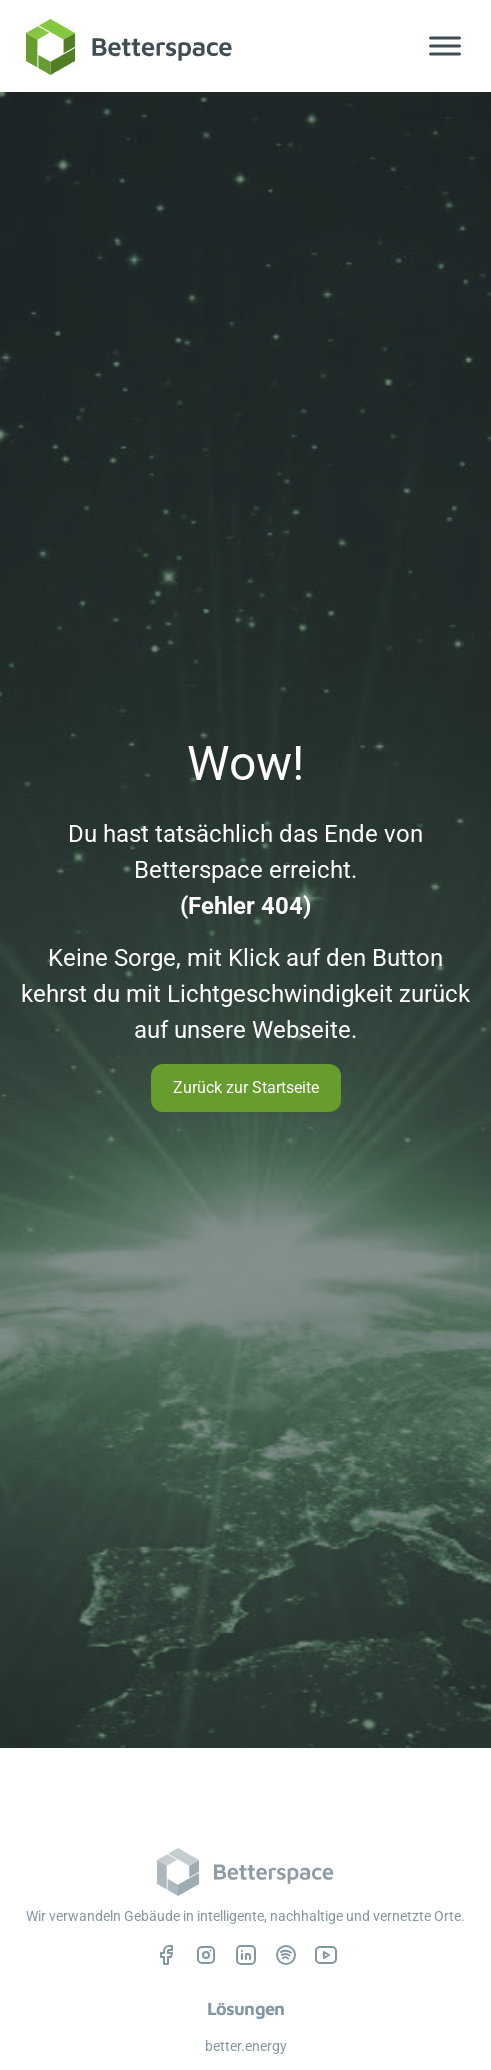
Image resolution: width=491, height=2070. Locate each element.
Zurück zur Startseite (246, 1087)
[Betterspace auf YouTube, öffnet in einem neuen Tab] (326, 1955)
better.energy (246, 2046)
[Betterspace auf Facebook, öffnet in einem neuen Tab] (166, 1955)
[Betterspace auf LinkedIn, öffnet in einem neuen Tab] (246, 1955)
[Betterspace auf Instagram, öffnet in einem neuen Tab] (206, 1955)
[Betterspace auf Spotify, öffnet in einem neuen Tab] (286, 1955)
